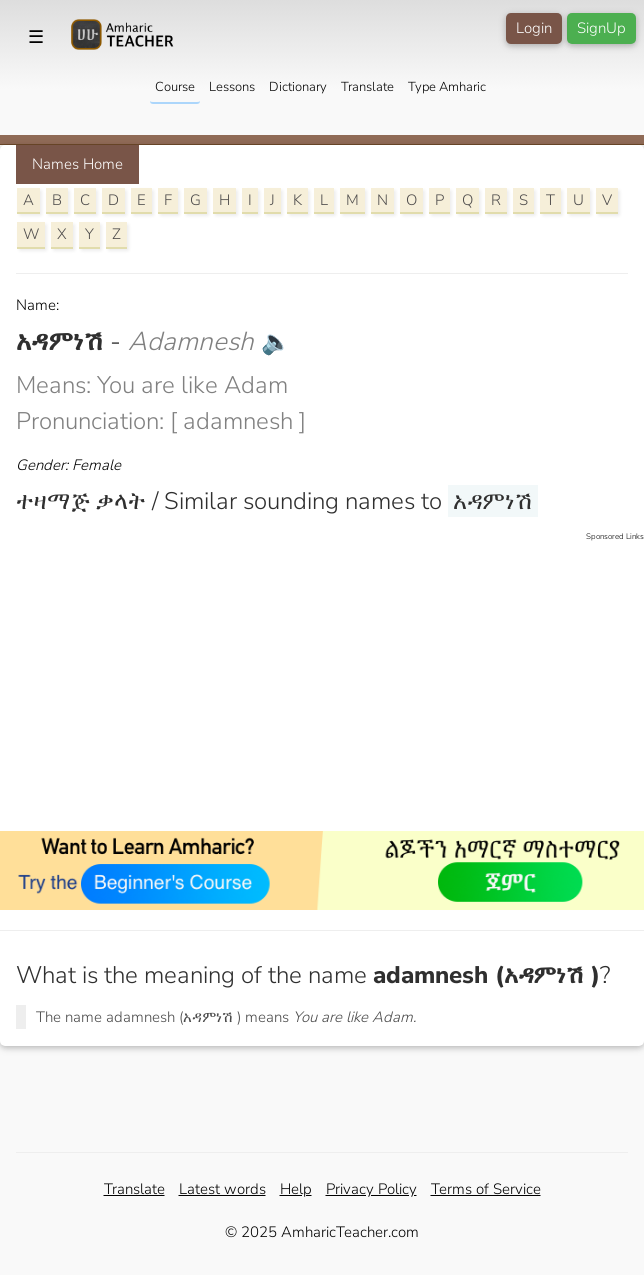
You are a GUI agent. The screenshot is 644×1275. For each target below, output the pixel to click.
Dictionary (298, 87)
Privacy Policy (371, 1189)
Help (296, 1189)
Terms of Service (486, 1189)
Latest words (222, 1189)
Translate (367, 87)
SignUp (601, 28)
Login (534, 28)
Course (175, 87)
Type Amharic (447, 87)
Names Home (77, 164)
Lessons (232, 87)
